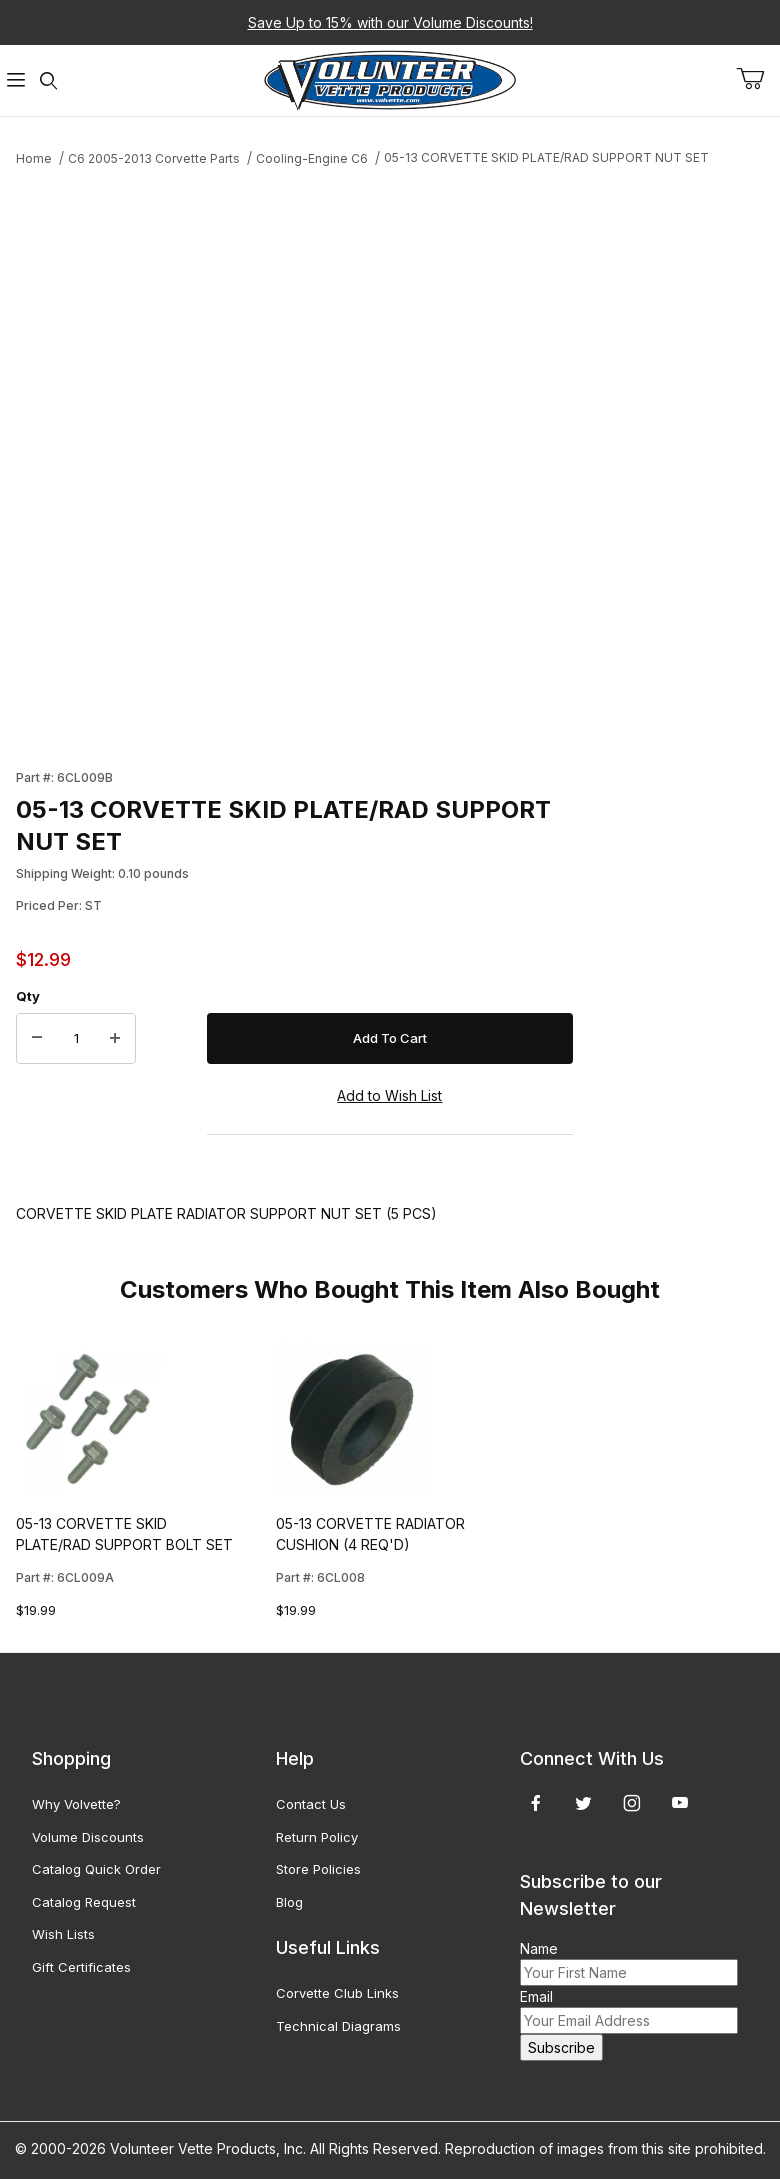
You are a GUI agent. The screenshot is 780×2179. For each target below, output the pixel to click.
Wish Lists (63, 1934)
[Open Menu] (16, 80)
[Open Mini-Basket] (758, 79)
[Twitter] (583, 1803)
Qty (28, 996)
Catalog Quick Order (96, 1869)
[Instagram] (632, 1803)
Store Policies (318, 1869)
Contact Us (311, 1804)
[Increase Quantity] (115, 1039)
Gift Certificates (81, 1967)
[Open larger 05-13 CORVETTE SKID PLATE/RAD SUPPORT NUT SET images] (294, 460)
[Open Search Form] (49, 80)
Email (536, 1996)
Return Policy (317, 1837)
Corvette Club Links (337, 1993)
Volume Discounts (88, 1837)
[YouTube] (680, 1803)
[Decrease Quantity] (37, 1039)
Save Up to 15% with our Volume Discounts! (390, 22)
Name (539, 1948)
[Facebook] (536, 1803)
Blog (289, 1902)
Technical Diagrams (338, 2026)
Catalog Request (84, 1902)
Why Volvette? (76, 1804)
